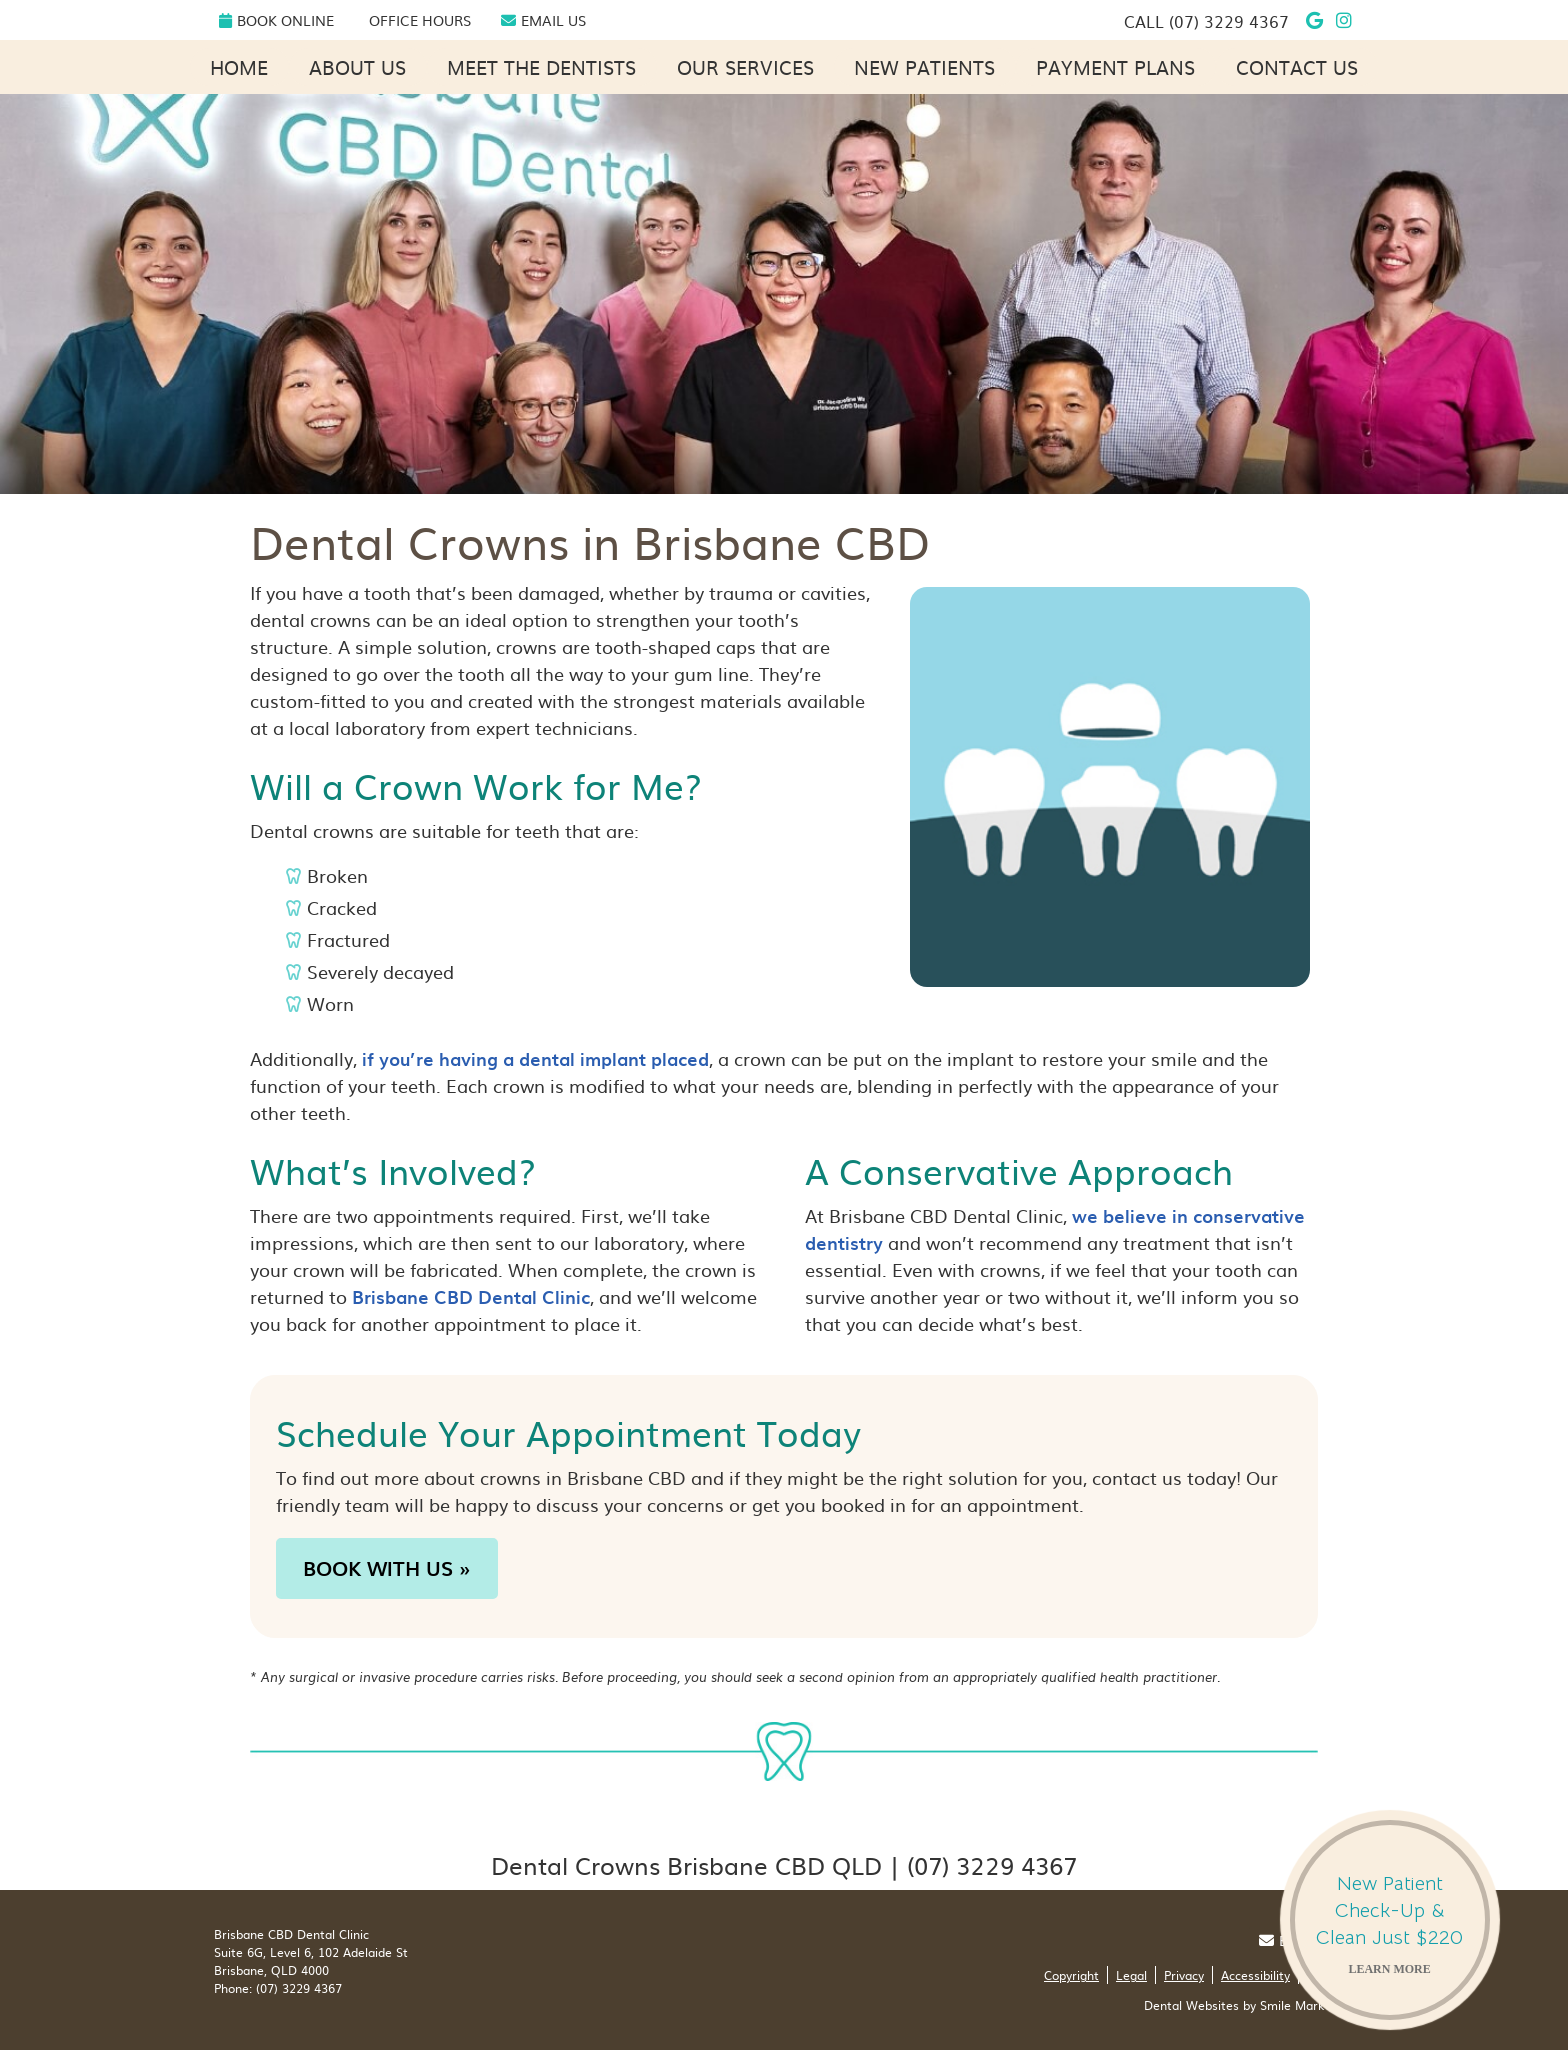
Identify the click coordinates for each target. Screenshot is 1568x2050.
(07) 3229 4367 (1229, 21)
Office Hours (420, 20)
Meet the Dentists (541, 67)
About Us (357, 67)
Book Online (276, 20)
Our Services (745, 67)
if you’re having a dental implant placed (535, 1058)
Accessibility (1255, 1975)
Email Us (543, 20)
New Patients (924, 67)
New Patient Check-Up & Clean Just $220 (1390, 1927)
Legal (1131, 1975)
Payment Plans (1115, 67)
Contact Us (1297, 67)
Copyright (1071, 1975)
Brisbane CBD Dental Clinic (471, 1296)
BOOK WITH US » (387, 1568)
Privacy (1184, 1975)
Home (239, 67)
